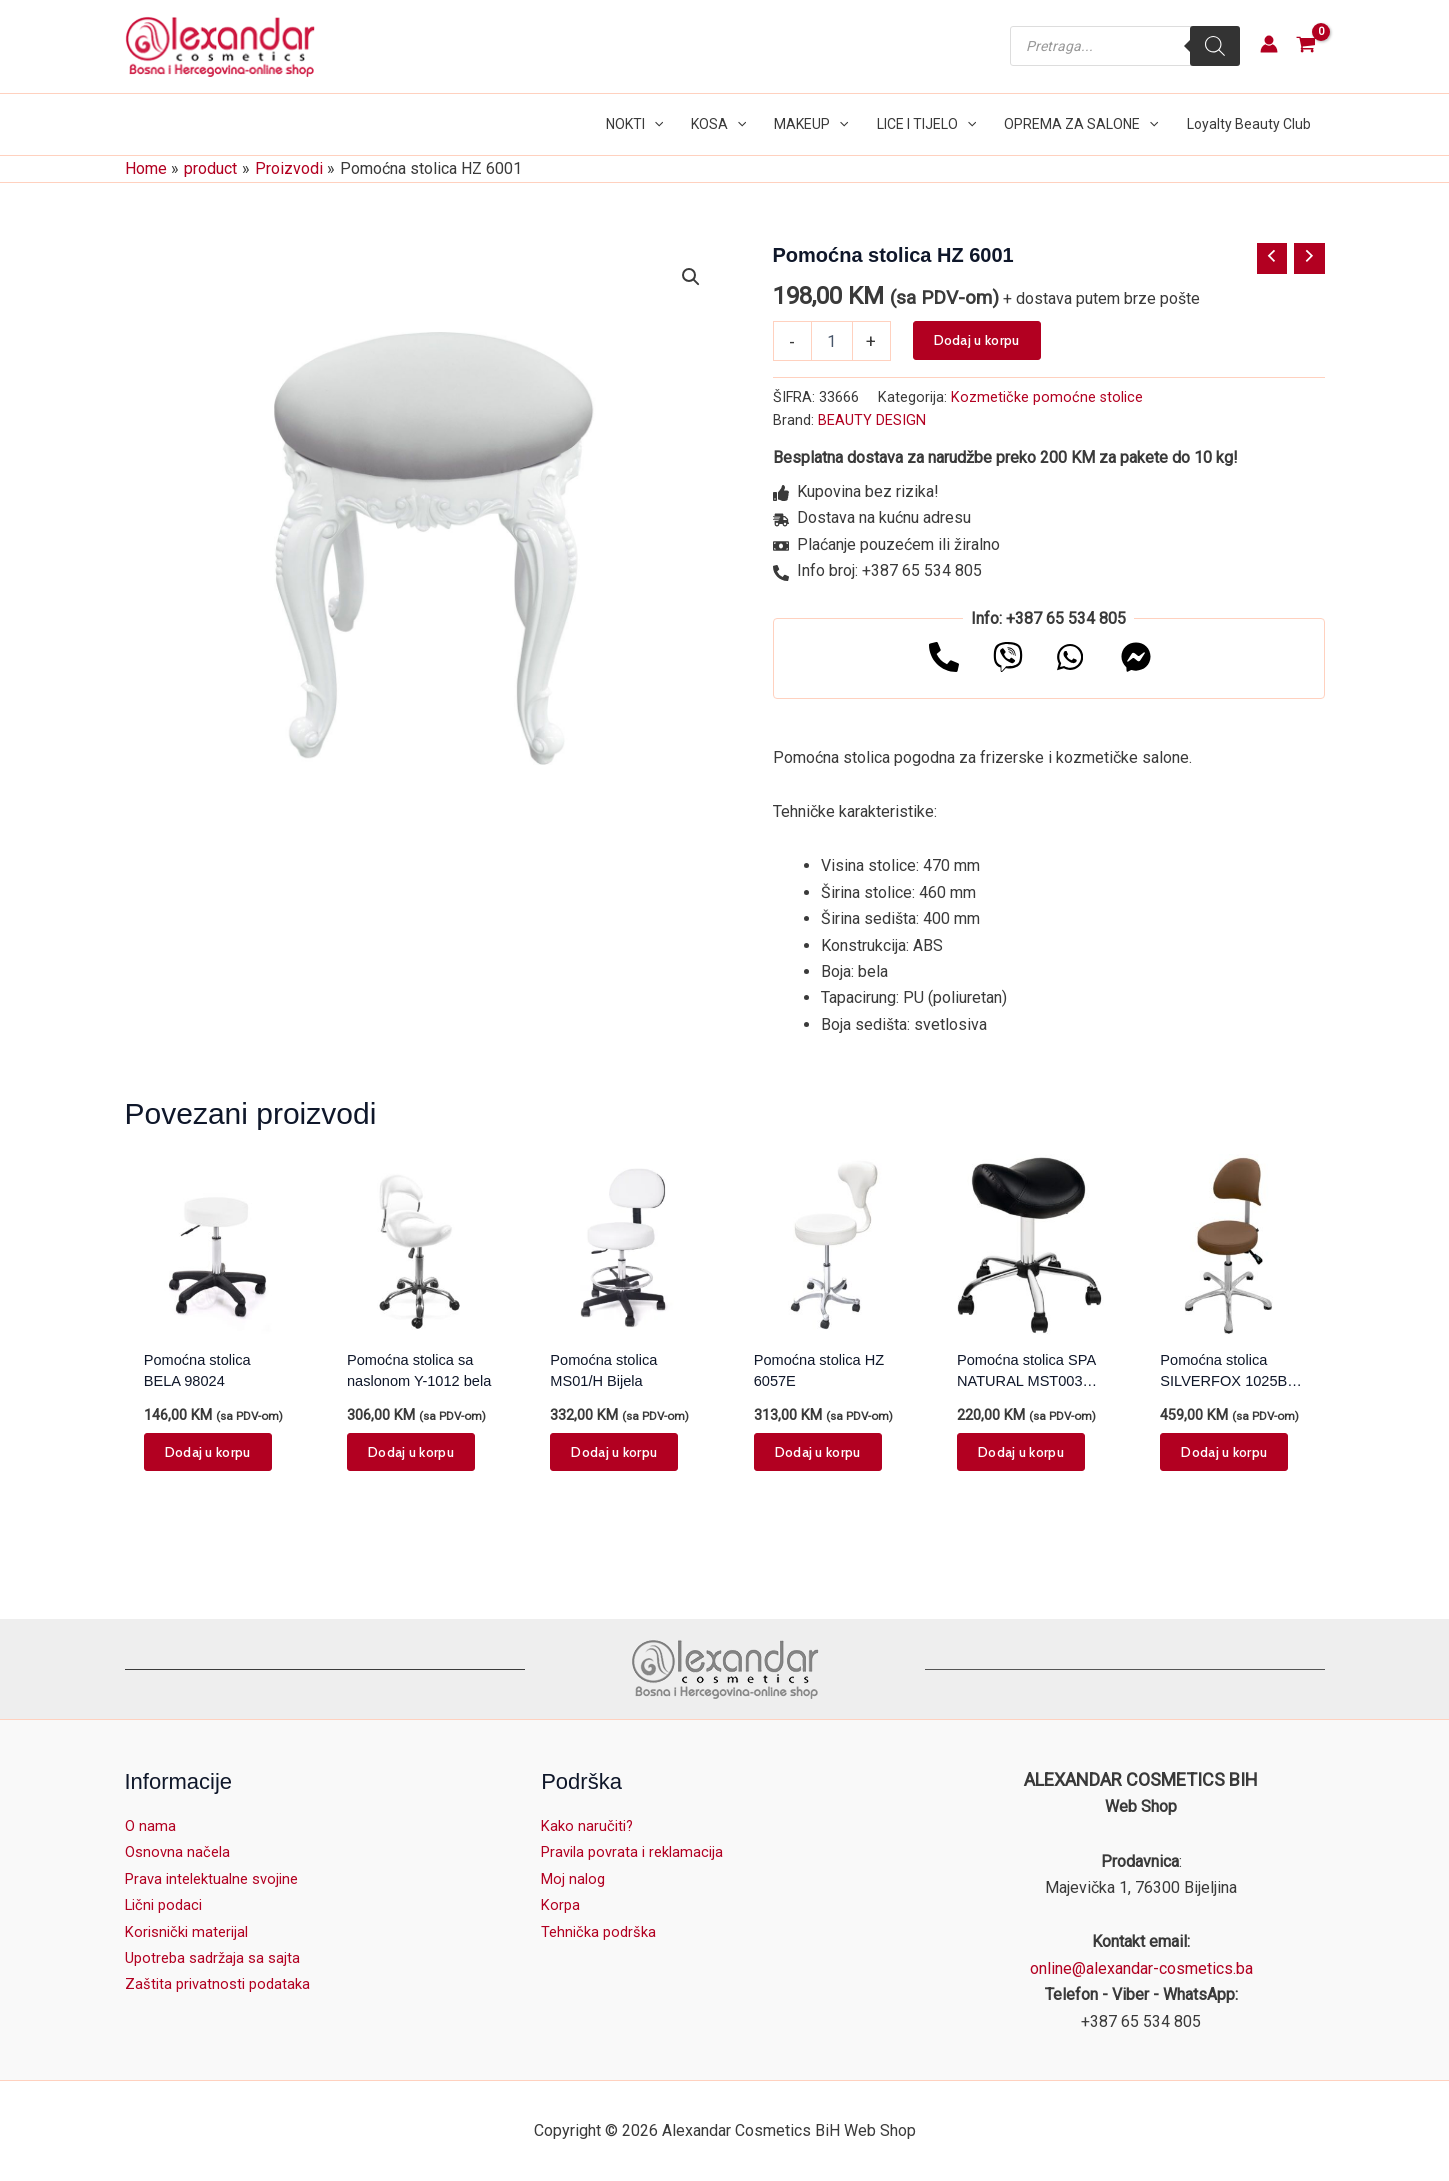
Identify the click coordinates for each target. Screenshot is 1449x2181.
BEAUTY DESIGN (872, 420)
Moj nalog (575, 1878)
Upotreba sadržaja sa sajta (217, 1957)
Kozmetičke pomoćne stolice (1047, 397)
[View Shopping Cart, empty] (1306, 46)
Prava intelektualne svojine (218, 1878)
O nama (151, 1825)
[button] (654, 124)
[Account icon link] (1269, 44)
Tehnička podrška (601, 1931)
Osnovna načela (180, 1851)
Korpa (561, 1904)
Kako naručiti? (589, 1825)
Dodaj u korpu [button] (208, 1456)
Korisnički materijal (191, 1931)
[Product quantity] (832, 341)
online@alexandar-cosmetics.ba (1141, 1968)
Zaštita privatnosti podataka (222, 1983)
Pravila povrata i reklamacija (638, 1851)
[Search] (1215, 46)
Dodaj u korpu (977, 340)
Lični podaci (167, 1904)
